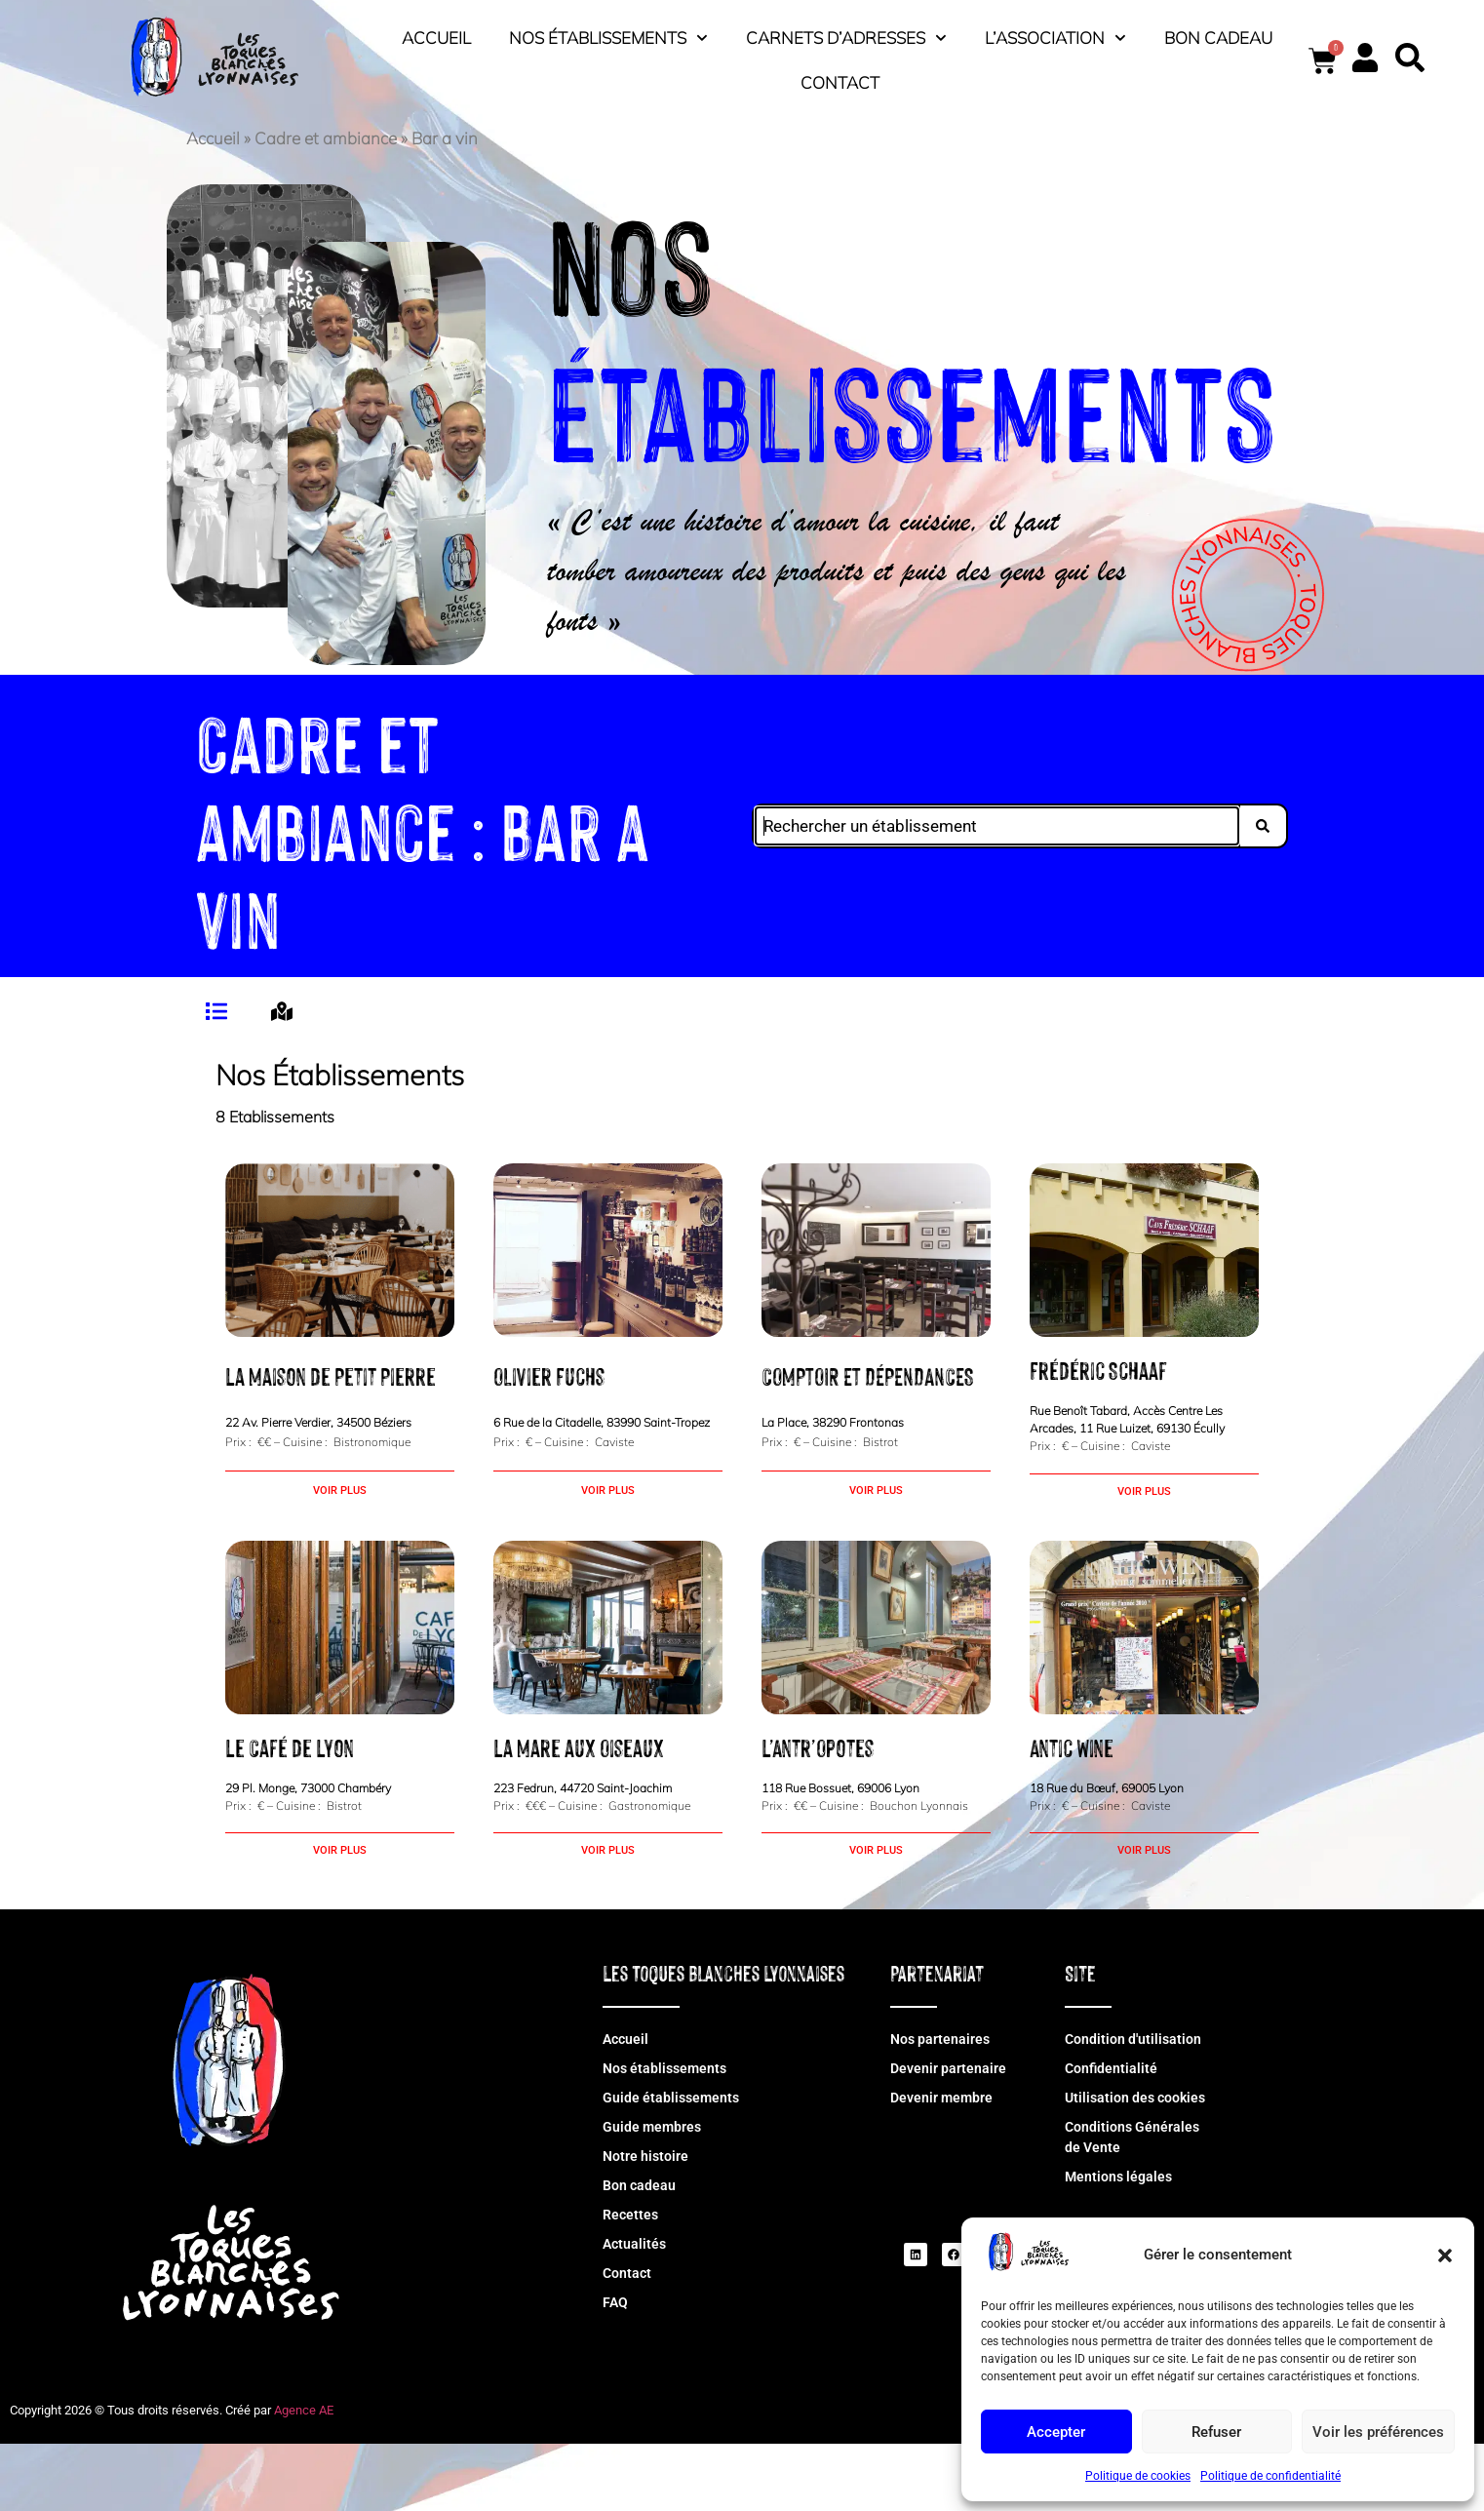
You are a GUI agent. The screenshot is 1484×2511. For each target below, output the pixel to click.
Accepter (1056, 2432)
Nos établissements (608, 38)
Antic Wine (1071, 1746)
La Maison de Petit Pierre (330, 1375)
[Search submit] (1268, 826)
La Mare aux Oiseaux (578, 1746)
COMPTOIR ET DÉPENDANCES (868, 1375)
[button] (1445, 2255)
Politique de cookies (1138, 2476)
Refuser (1216, 2432)
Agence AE (303, 2410)
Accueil (436, 37)
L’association (1055, 38)
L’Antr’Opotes (818, 1746)
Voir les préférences (1378, 2432)
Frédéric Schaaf (1098, 1369)
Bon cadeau (1218, 37)
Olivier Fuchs (549, 1375)
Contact (840, 82)
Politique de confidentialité (1270, 2476)
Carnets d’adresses (846, 38)
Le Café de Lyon (289, 1746)
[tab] (219, 1011)
